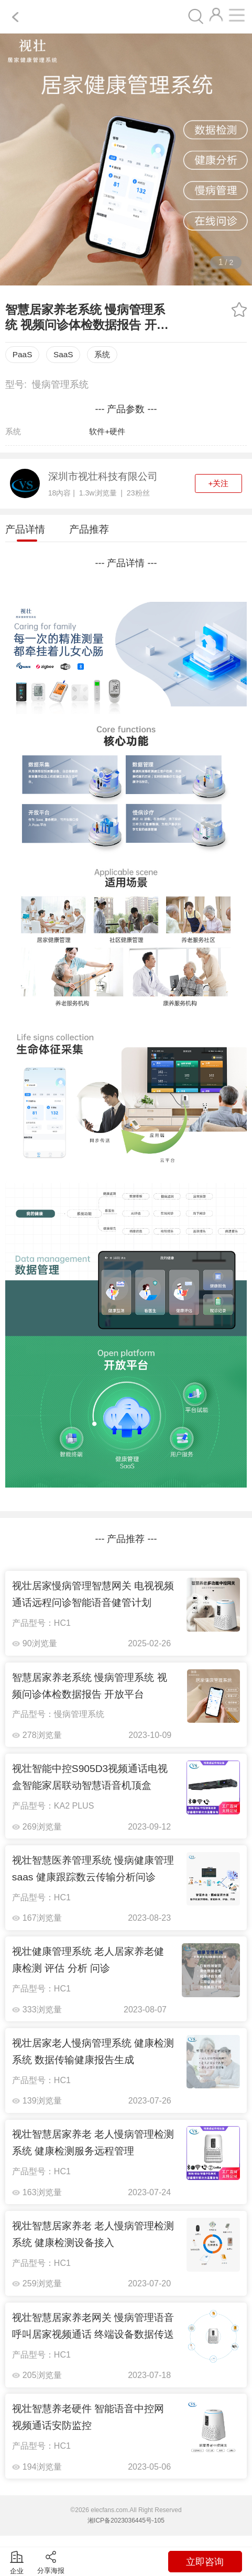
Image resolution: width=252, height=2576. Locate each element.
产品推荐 (89, 529)
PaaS (22, 354)
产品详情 (25, 529)
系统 (102, 354)
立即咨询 (205, 2562)
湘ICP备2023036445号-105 (126, 2520)
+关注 (218, 483)
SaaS (63, 354)
